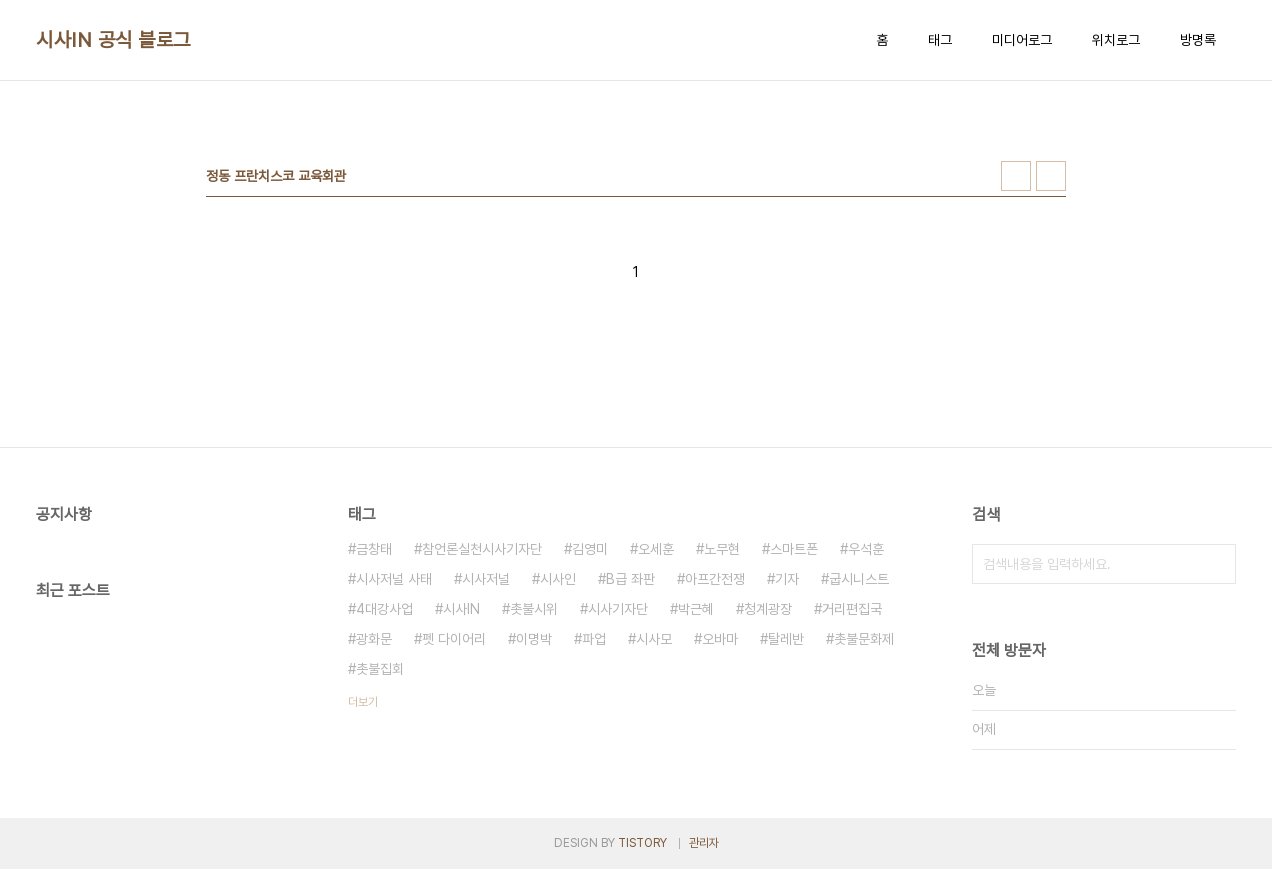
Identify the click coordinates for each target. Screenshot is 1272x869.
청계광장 (768, 609)
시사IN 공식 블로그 (113, 40)
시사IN (461, 609)
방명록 (1198, 40)
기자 (787, 579)
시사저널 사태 (394, 579)
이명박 (534, 639)
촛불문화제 (864, 639)
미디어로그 (1022, 40)
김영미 (590, 549)
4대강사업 (384, 609)
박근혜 (696, 609)
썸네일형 (1016, 176)
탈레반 (786, 639)
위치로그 (1116, 40)
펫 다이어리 (454, 639)
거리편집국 (852, 609)
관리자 (704, 843)
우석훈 (866, 549)
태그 (940, 40)
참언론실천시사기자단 (482, 549)
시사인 (558, 579)
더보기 (363, 702)
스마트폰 (794, 549)
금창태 (374, 549)
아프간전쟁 (715, 579)
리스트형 (1051, 176)
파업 (594, 639)
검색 (1216, 564)
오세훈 (656, 549)
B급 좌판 (630, 579)
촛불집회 (380, 669)
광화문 (374, 639)
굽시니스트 (859, 579)
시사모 (654, 639)
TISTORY (642, 843)
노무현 (722, 549)
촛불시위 (534, 609)
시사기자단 (618, 609)
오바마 (720, 639)
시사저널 (486, 579)
